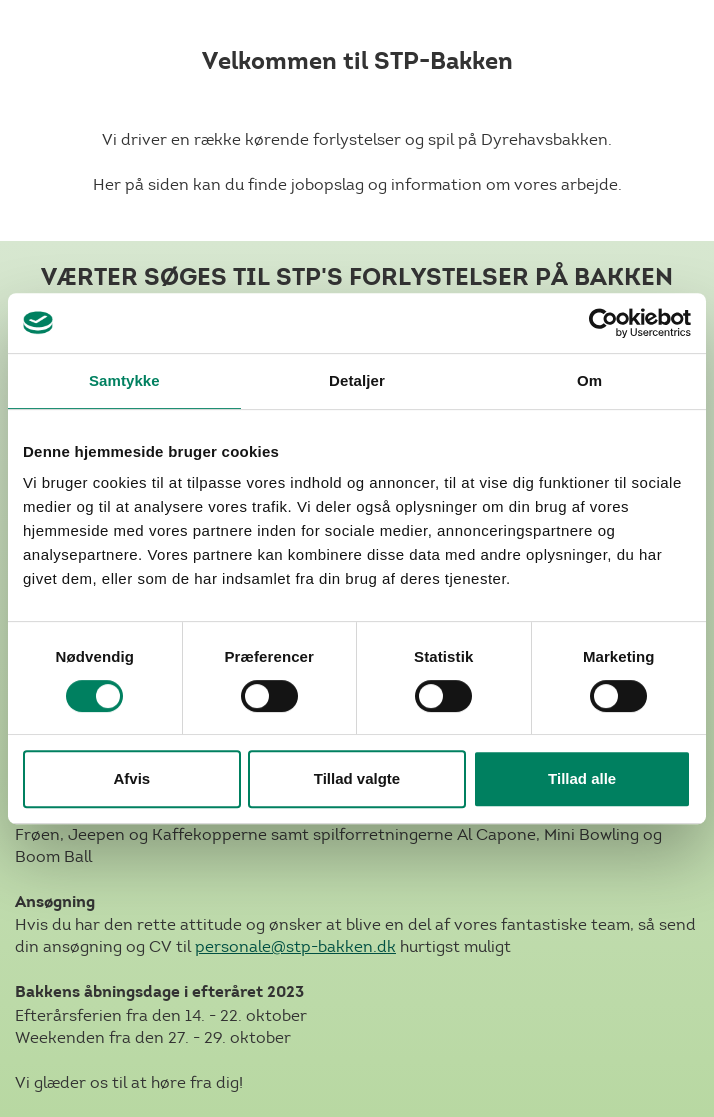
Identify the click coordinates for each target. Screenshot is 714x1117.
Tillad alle (582, 778)
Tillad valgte (357, 778)
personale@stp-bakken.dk (295, 946)
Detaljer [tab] (357, 380)
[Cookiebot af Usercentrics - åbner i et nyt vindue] (603, 323)
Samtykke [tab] (124, 380)
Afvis (131, 778)
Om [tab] (589, 380)
